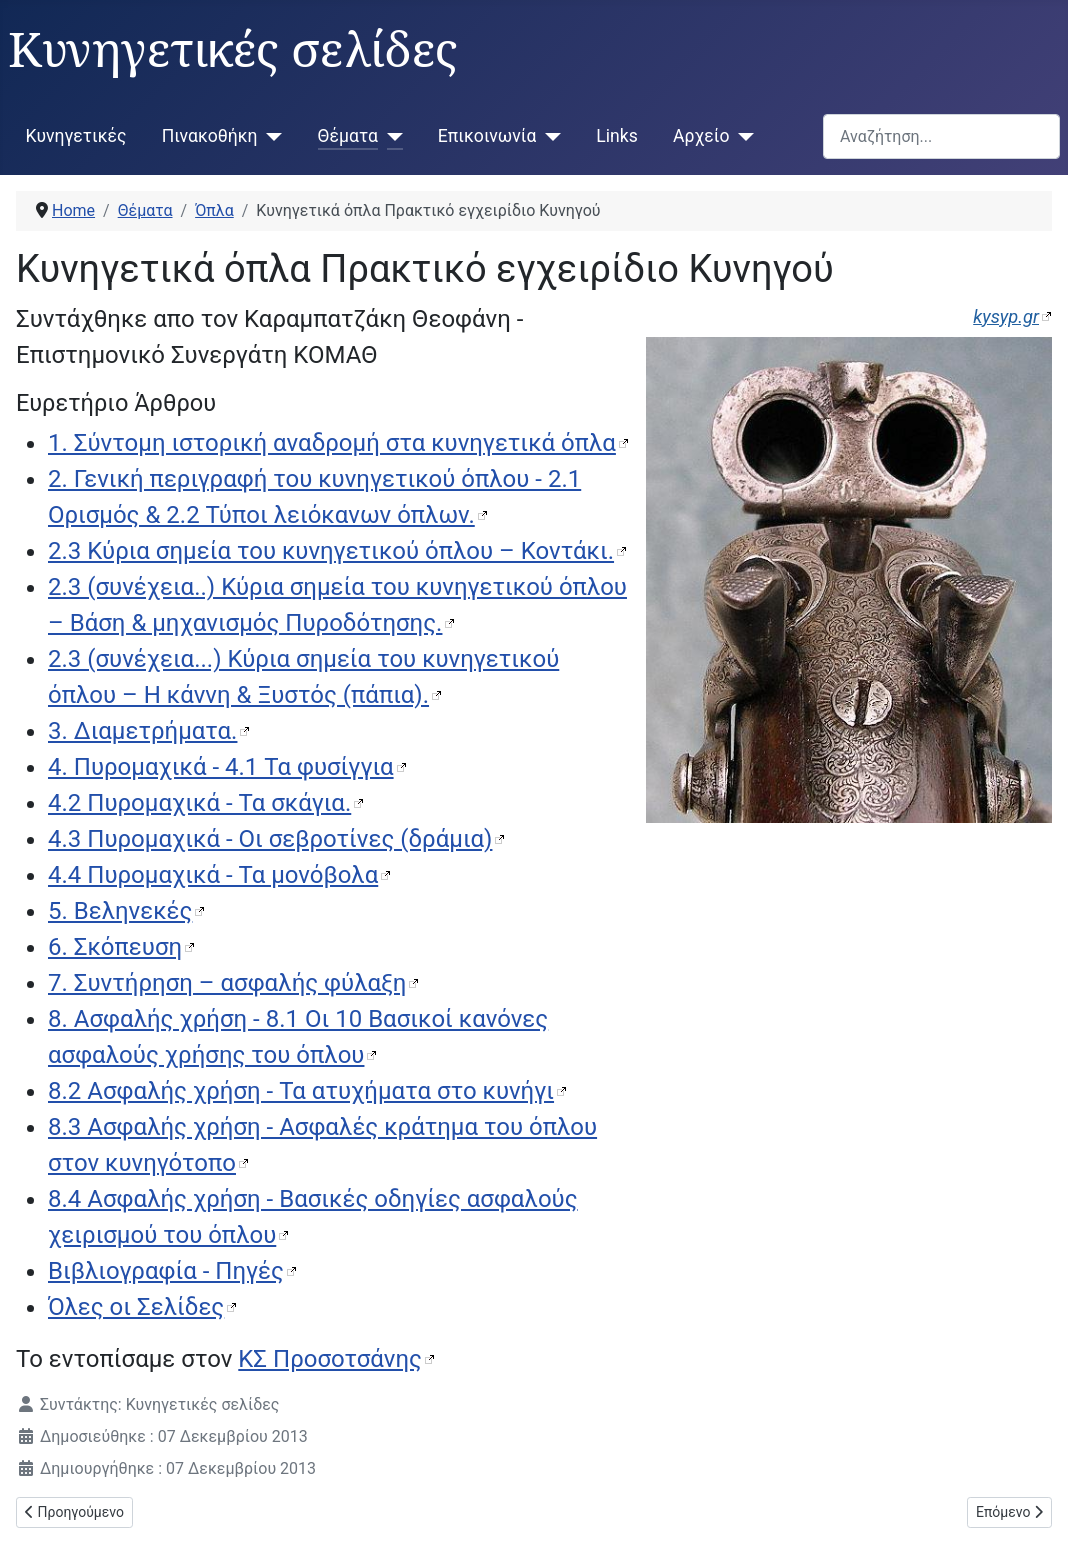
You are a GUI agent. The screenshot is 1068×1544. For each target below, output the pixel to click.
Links (616, 136)
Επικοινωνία (487, 136)
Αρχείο (701, 136)
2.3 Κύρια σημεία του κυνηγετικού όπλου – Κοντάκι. (331, 551)
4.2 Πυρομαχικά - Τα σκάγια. (199, 803)
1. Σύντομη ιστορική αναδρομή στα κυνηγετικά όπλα (332, 443)
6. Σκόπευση (115, 947)
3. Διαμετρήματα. (142, 731)
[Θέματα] (390, 136)
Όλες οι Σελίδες (136, 1307)
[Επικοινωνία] (548, 136)
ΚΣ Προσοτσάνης (330, 1359)
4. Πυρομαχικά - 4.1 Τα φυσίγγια (221, 767)
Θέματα (348, 136)
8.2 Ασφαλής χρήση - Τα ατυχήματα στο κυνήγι (301, 1091)
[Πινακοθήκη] (270, 136)
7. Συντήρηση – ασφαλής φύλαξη (227, 983)
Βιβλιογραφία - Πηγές (166, 1271)
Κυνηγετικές (76, 136)
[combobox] (941, 136)
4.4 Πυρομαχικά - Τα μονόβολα (213, 875)
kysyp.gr (1006, 316)
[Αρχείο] (741, 136)
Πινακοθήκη (210, 136)
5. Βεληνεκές (120, 911)
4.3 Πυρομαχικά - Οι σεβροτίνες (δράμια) (270, 839)
